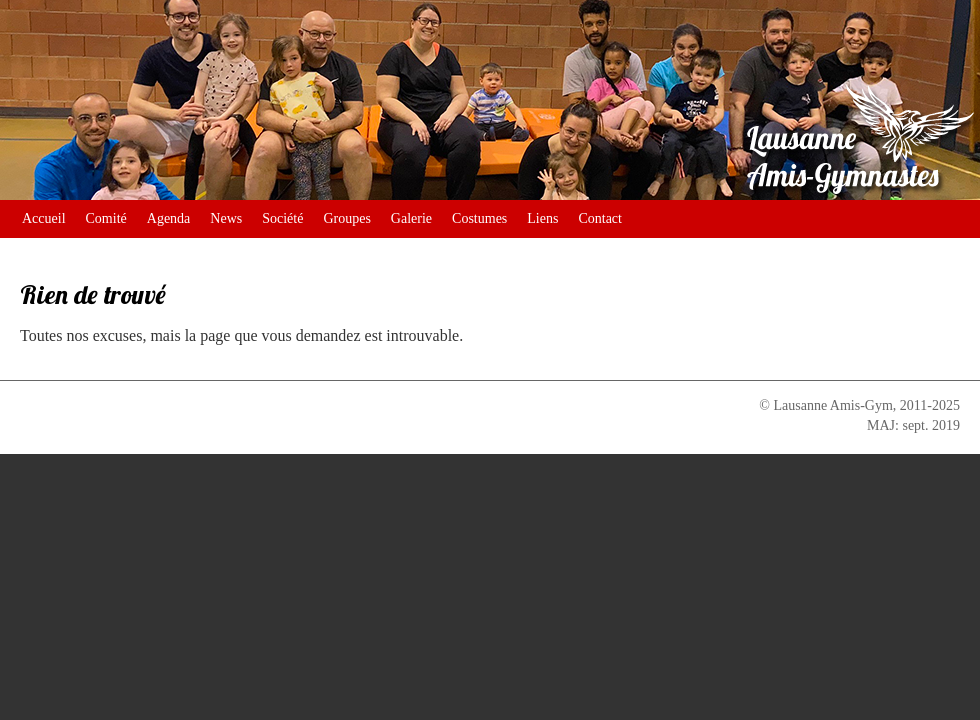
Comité (106, 218)
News (226, 218)
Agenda (169, 218)
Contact (600, 218)
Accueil (44, 218)
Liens (542, 218)
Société (282, 218)
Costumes (479, 218)
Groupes (346, 218)
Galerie (411, 218)
